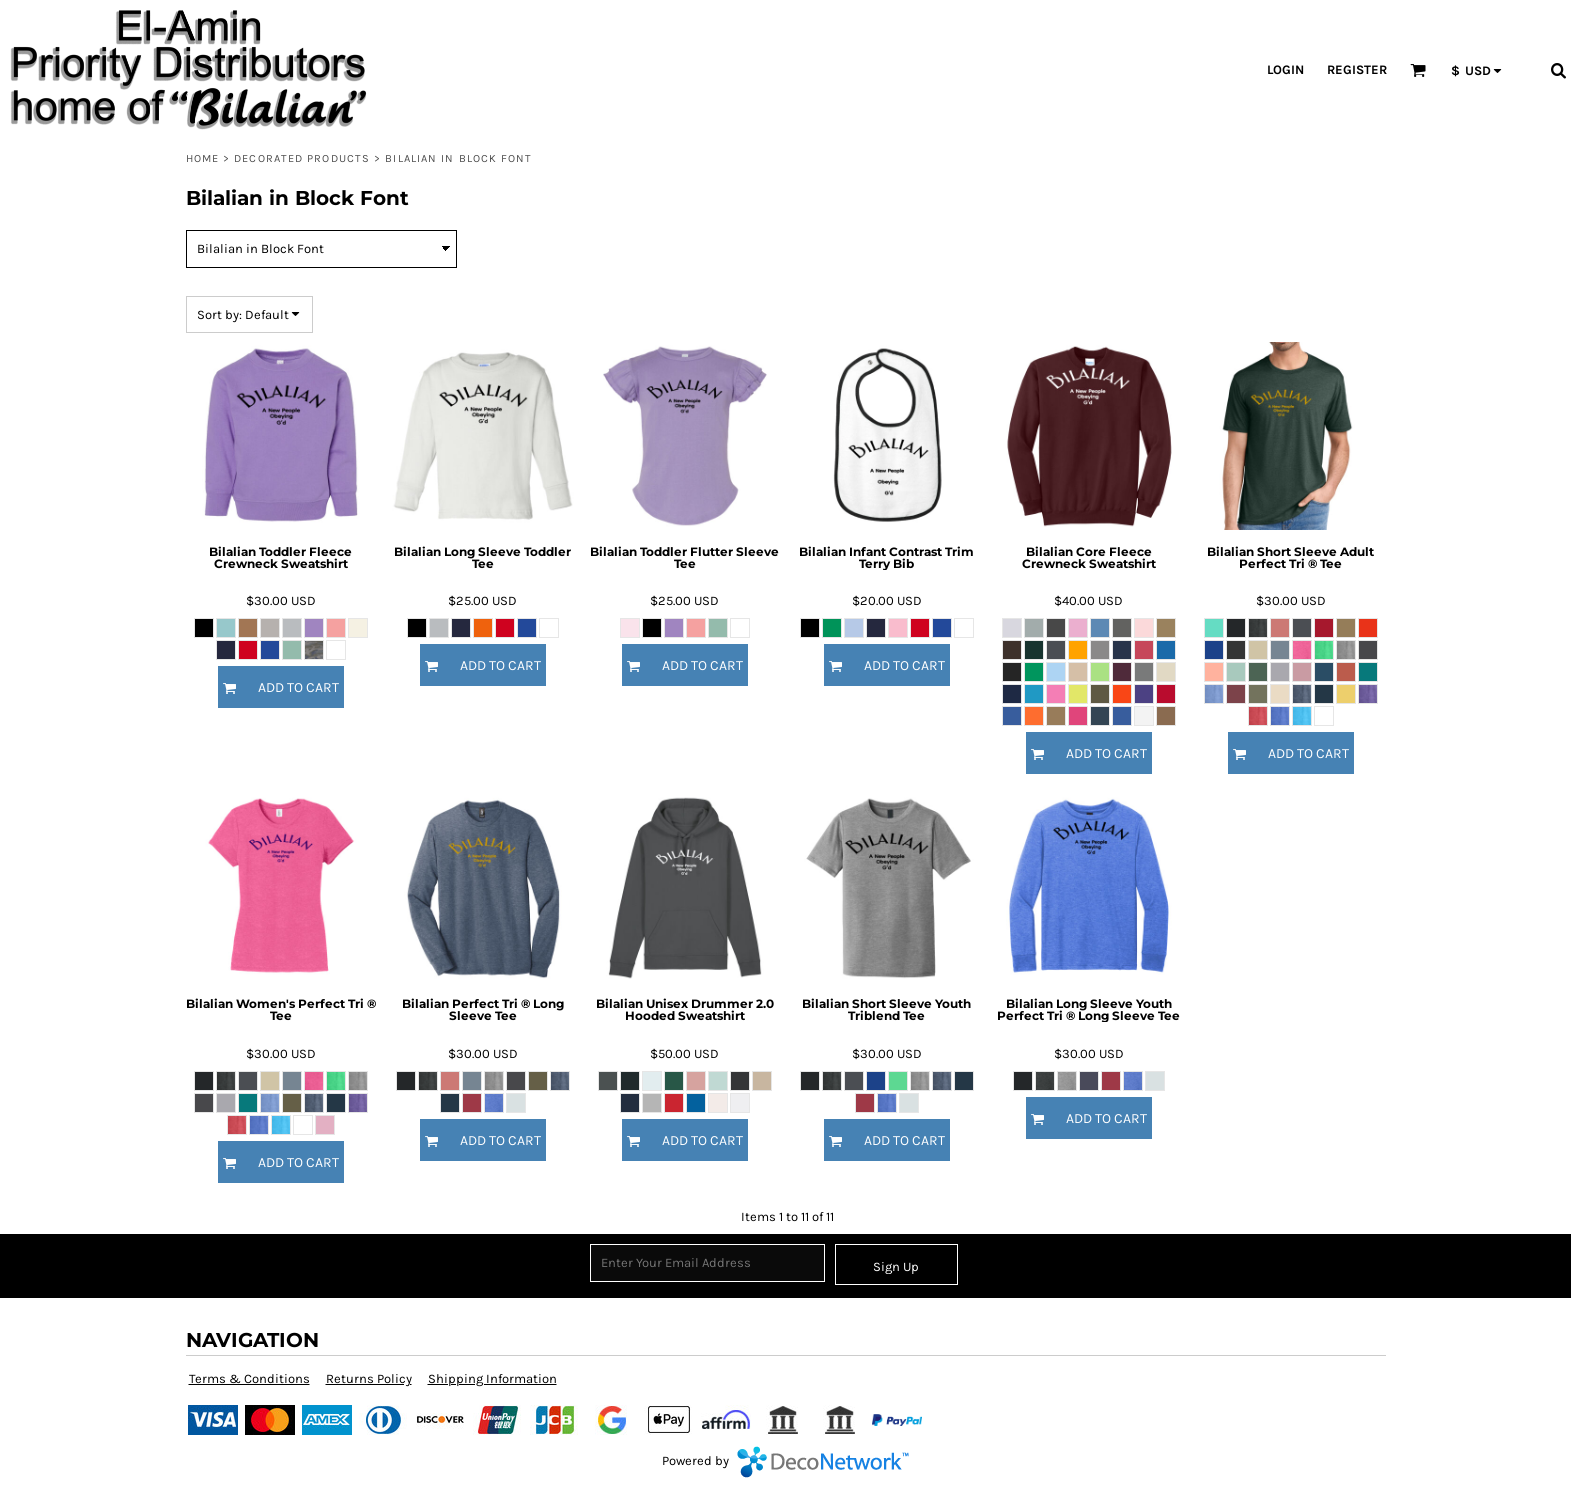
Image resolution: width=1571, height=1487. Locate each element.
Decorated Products (302, 158)
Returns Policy (369, 1378)
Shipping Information (492, 1378)
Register (1357, 69)
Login (1285, 69)
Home (202, 158)
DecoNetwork (823, 1462)
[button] (1418, 70)
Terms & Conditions (249, 1378)
